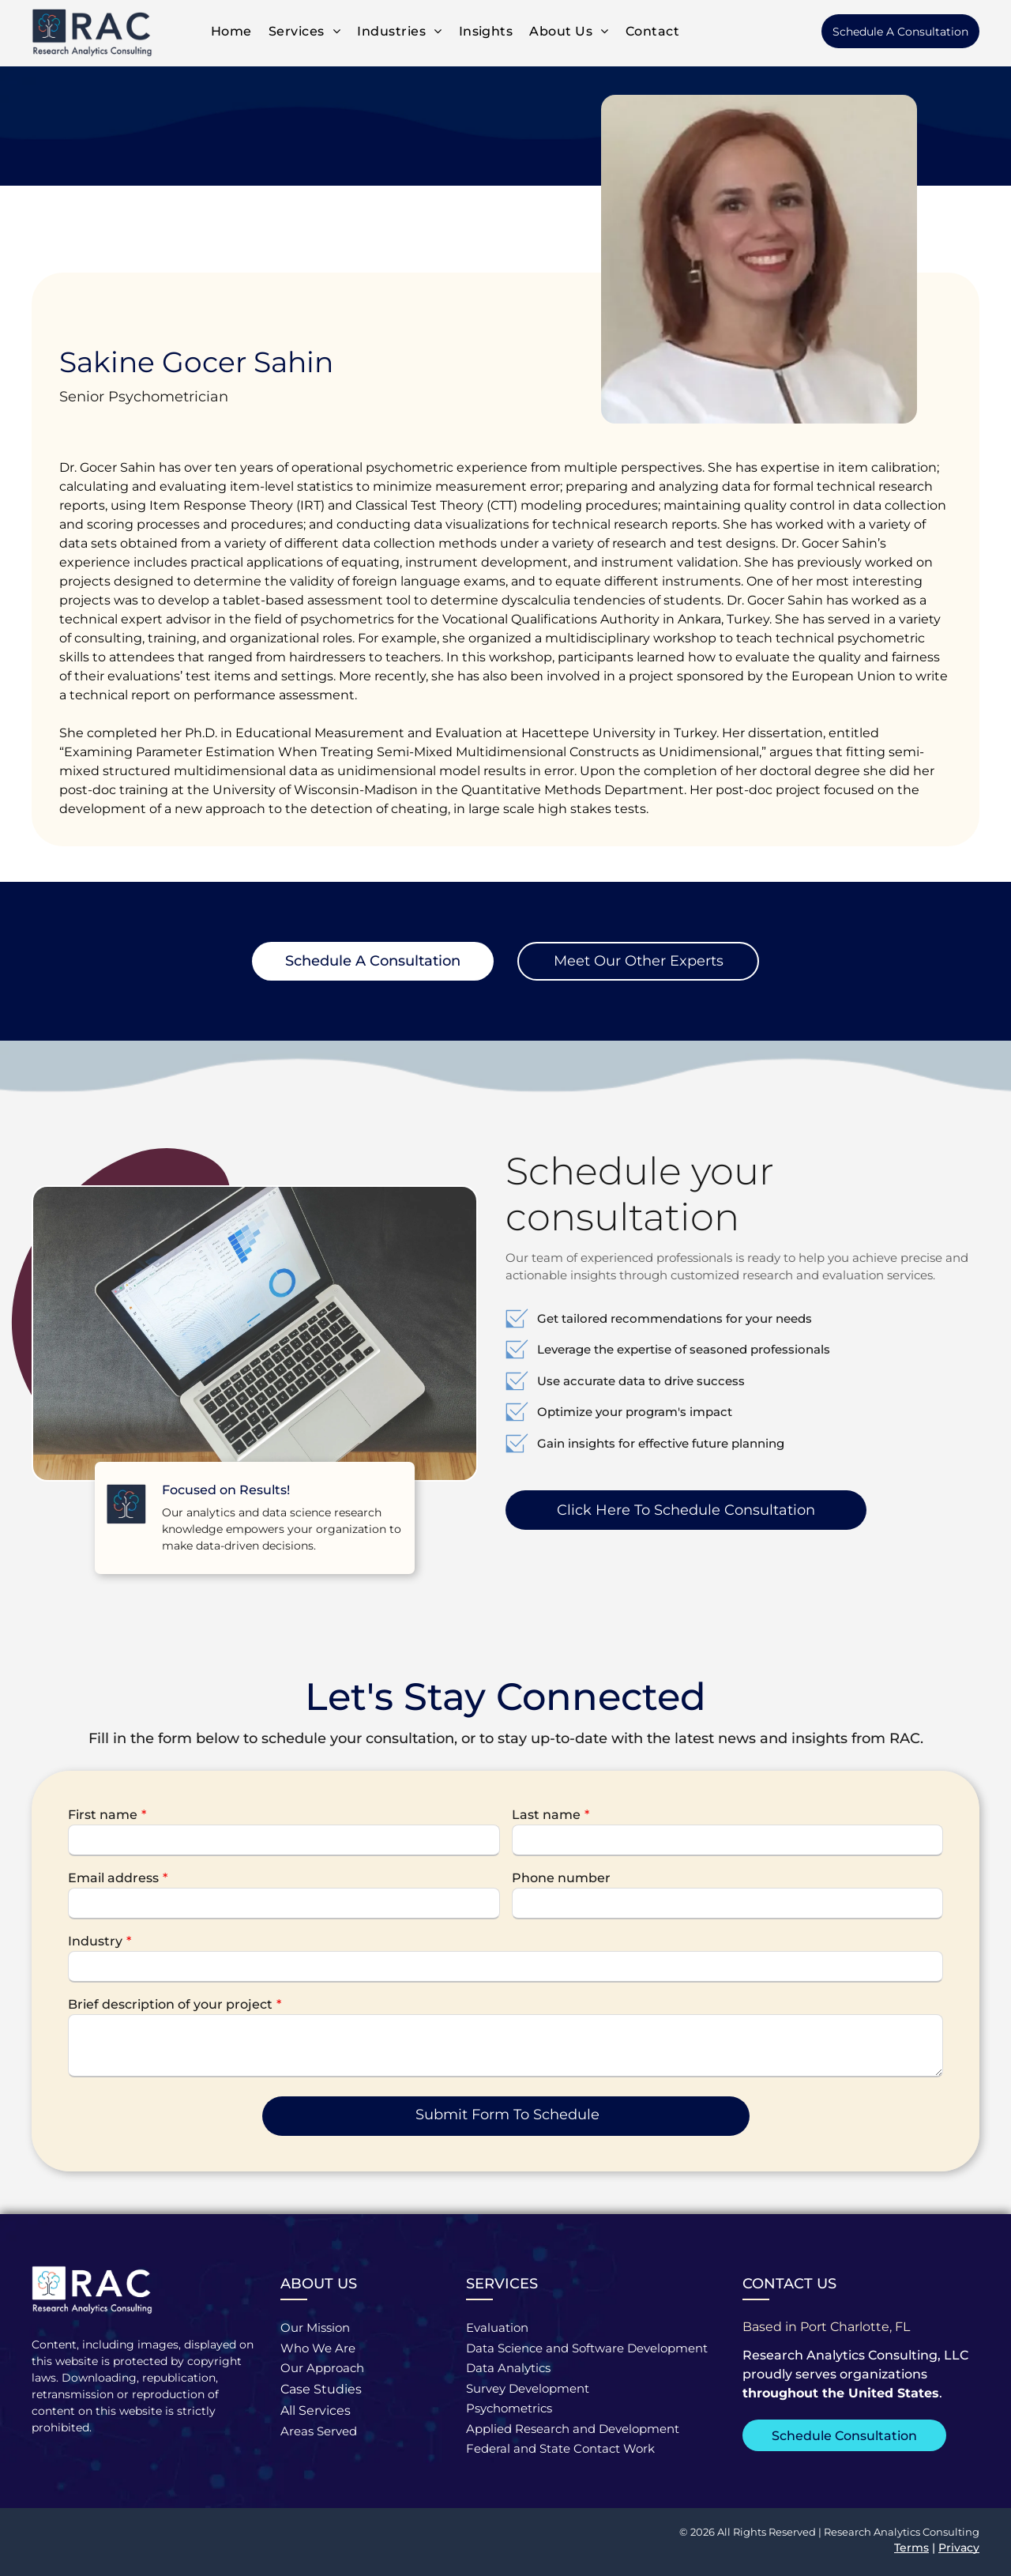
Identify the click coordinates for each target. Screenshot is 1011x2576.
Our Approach (322, 2367)
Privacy (958, 2547)
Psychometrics (509, 2408)
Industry (95, 1941)
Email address (113, 1877)
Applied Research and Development (572, 2428)
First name (102, 1814)
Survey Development (527, 2388)
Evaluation (497, 2327)
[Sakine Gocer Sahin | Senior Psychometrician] (759, 259)
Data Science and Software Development (587, 2348)
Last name (546, 1814)
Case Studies (321, 2389)
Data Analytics (508, 2367)
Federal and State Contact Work (560, 2448)
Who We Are (317, 2348)
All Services (315, 2410)
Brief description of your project (170, 2004)
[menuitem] (230, 31)
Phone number (561, 1877)
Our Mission (315, 2327)
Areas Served (318, 2431)
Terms (911, 2547)
